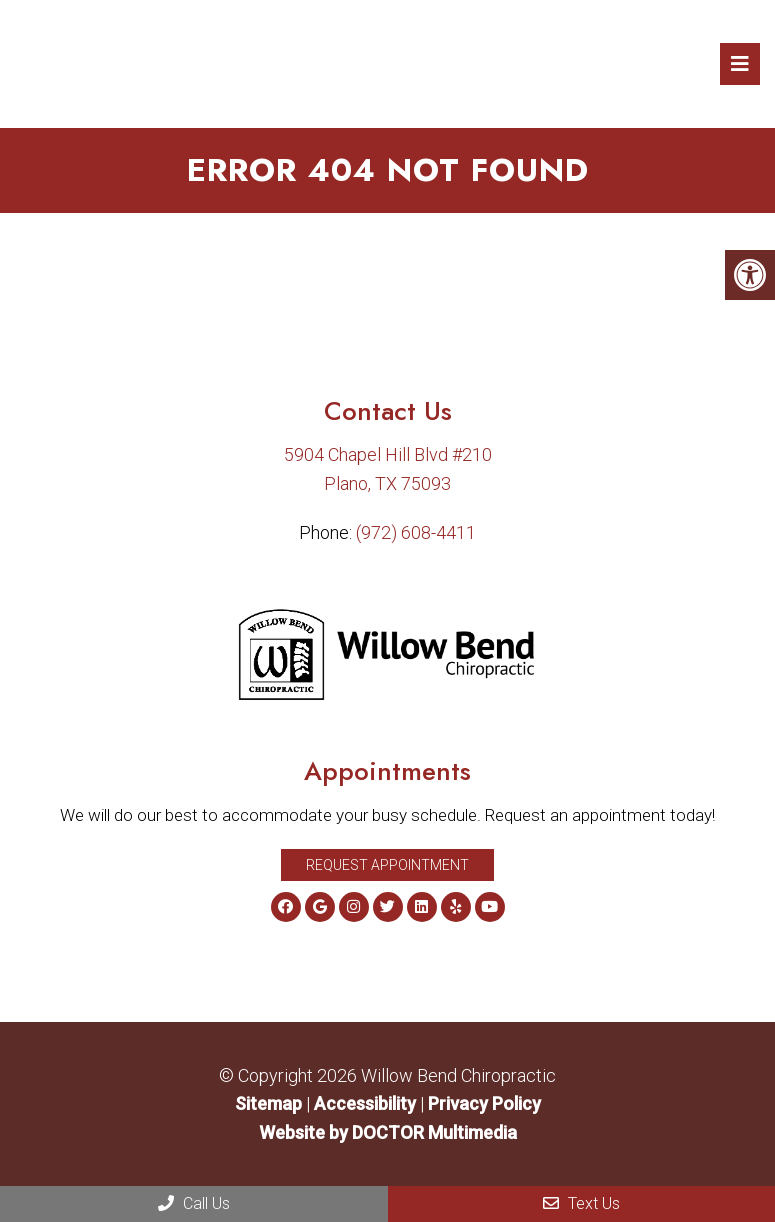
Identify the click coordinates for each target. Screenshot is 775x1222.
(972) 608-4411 (416, 532)
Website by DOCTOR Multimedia (388, 1132)
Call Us (194, 1203)
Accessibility (365, 1103)
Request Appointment (387, 865)
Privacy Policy (484, 1103)
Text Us (581, 1203)
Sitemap (268, 1103)
